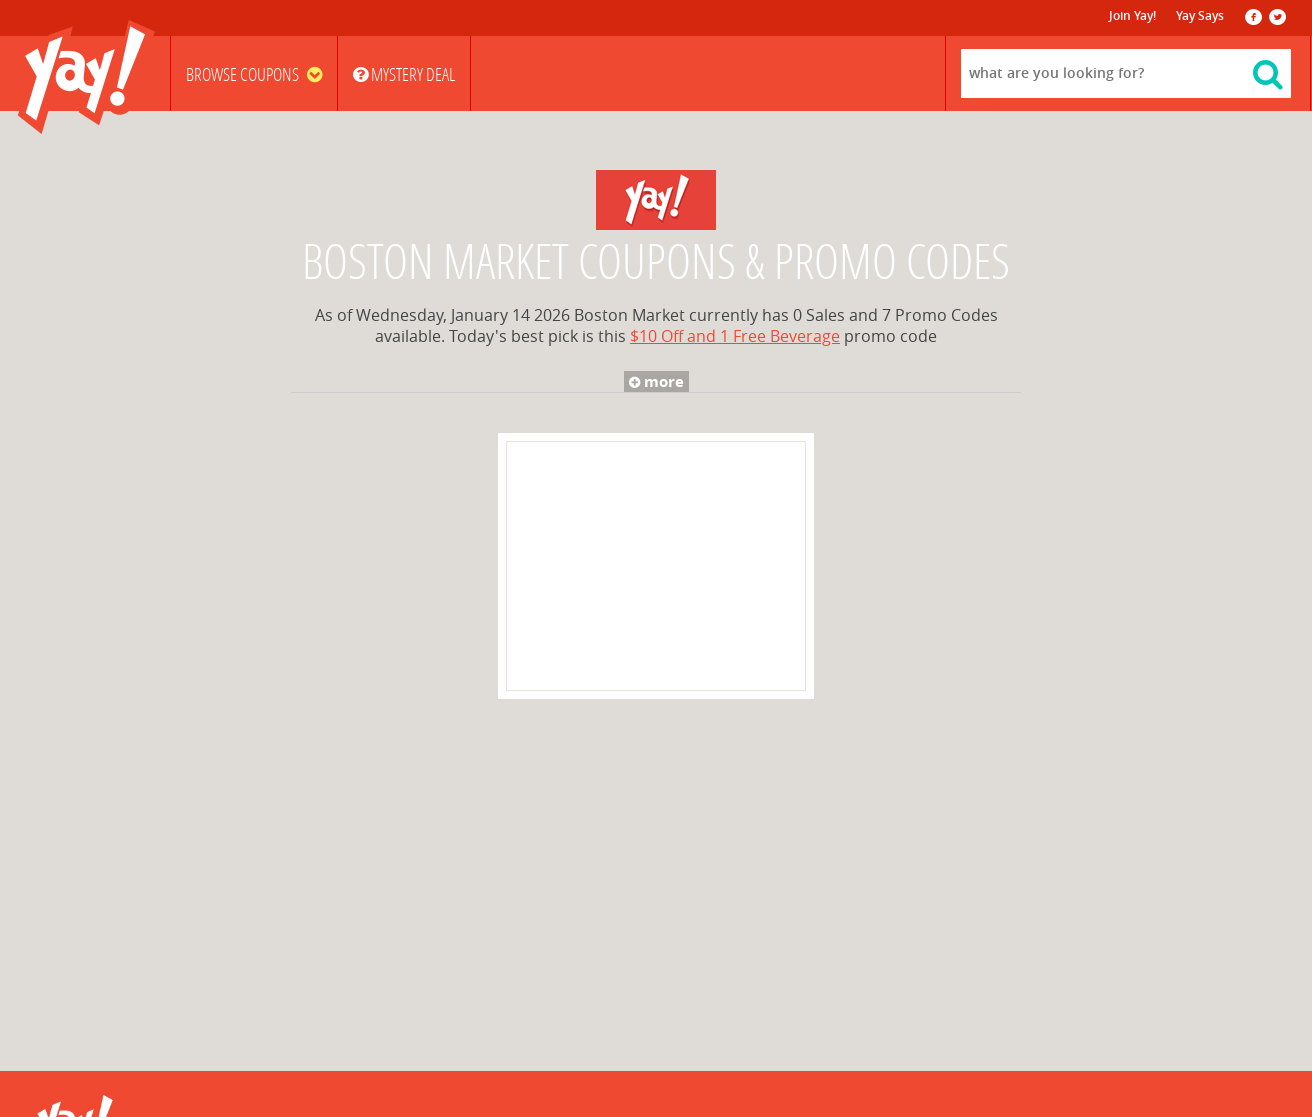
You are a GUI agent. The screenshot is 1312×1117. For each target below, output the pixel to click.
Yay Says (1200, 16)
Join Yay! (1132, 16)
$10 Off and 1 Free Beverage (735, 336)
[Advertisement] (656, 566)
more (653, 382)
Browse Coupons (254, 75)
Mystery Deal (404, 75)
